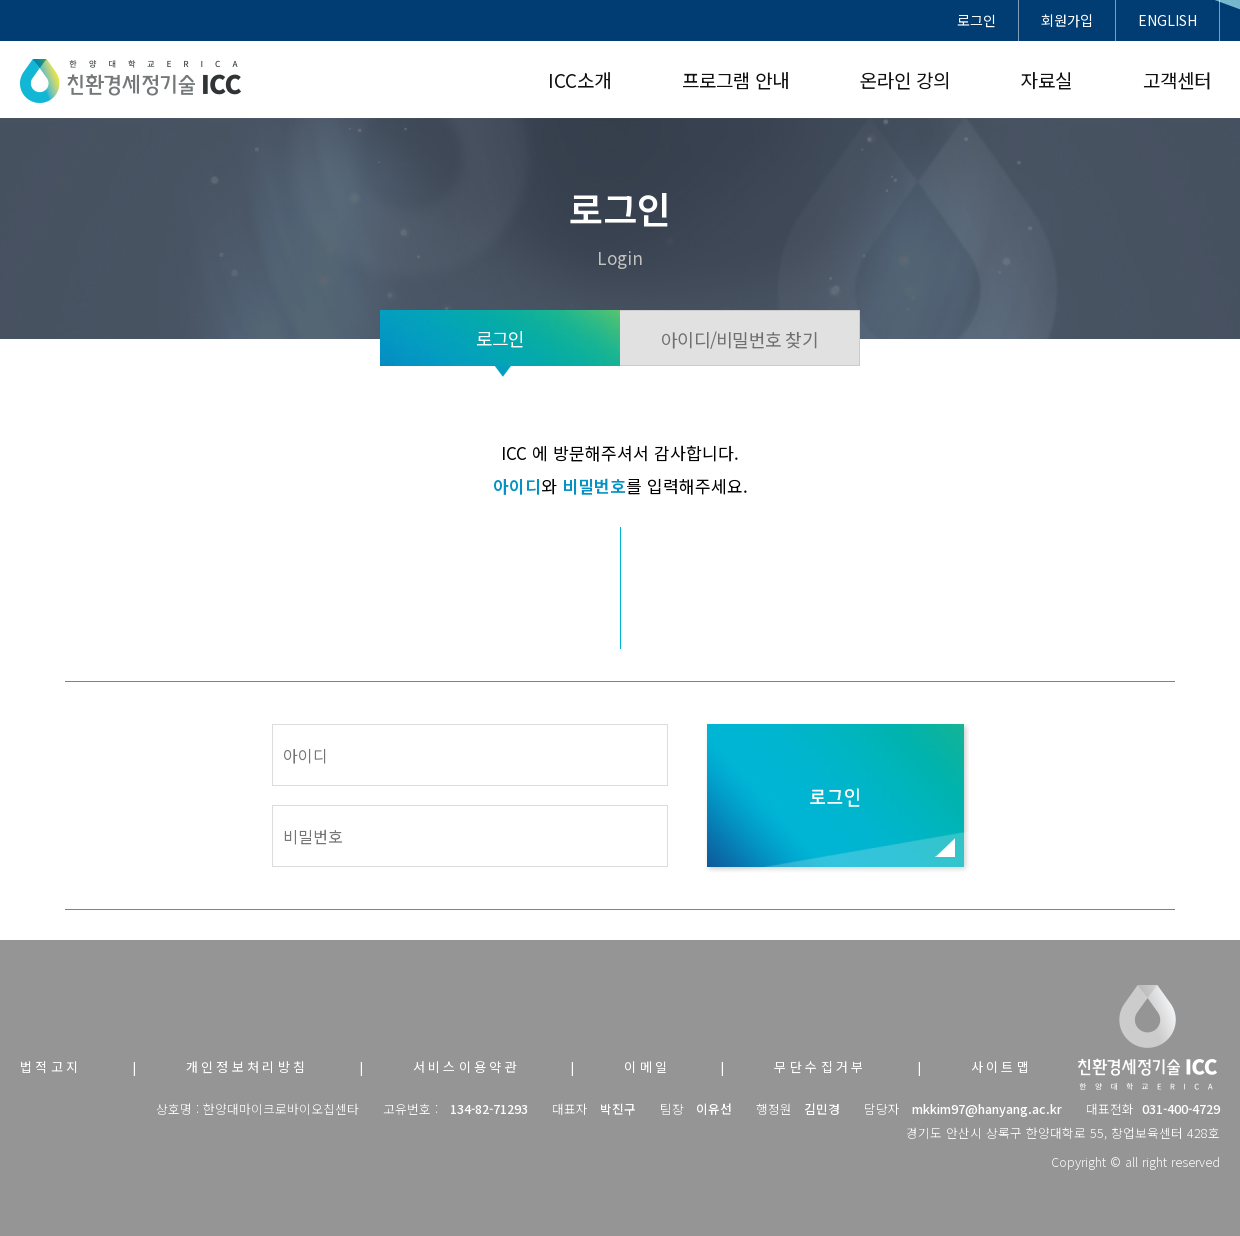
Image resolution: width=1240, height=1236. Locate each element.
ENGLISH (1167, 20)
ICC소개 (579, 79)
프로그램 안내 (735, 79)
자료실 (1046, 79)
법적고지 (51, 1066)
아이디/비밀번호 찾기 (739, 339)
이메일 (647, 1066)
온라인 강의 (905, 79)
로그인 (976, 20)
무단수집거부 (820, 1066)
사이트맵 (1002, 1066)
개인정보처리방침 (247, 1066)
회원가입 (1067, 20)
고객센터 (1177, 79)
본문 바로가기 (0, 0)
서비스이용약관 (467, 1066)
